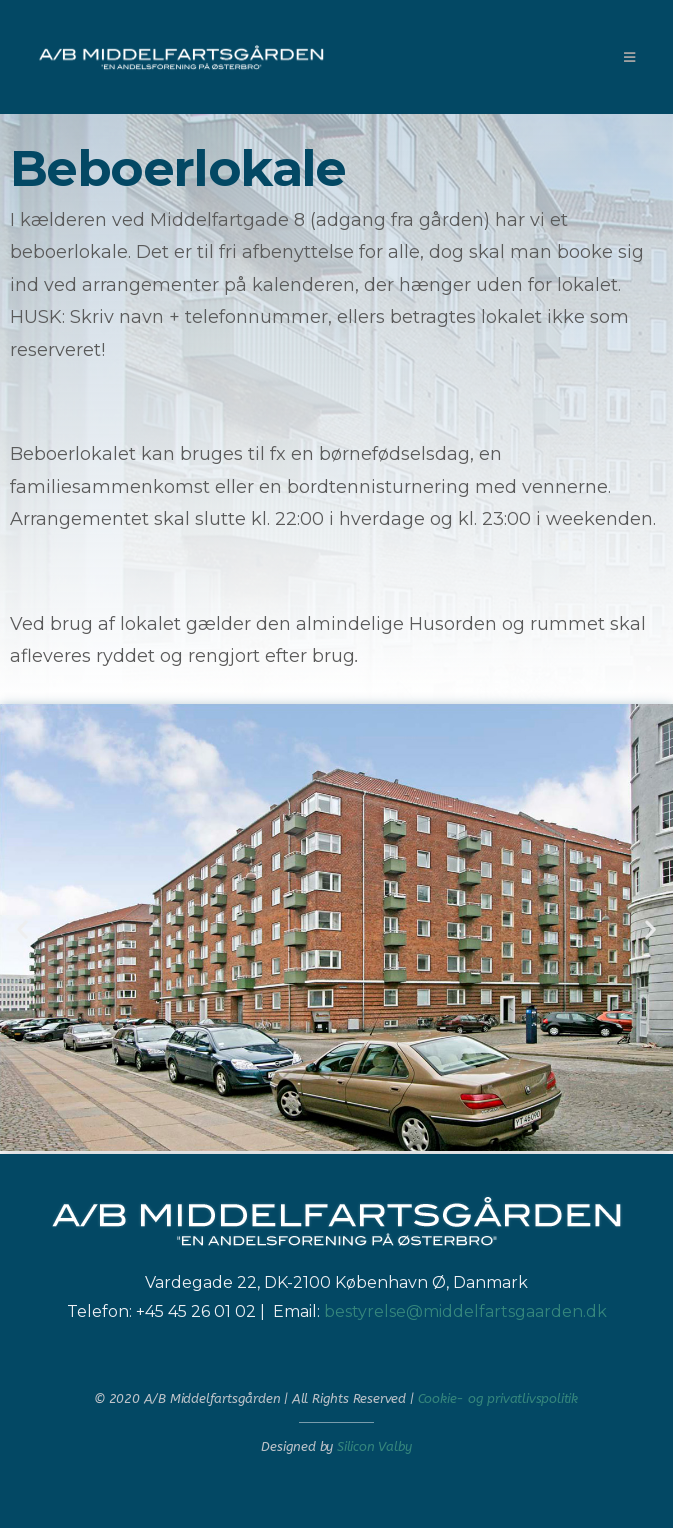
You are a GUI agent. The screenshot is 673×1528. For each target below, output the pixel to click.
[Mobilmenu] (630, 57)
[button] (22, 928)
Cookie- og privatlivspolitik (498, 1398)
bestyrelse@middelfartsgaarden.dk (465, 1311)
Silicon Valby (374, 1446)
